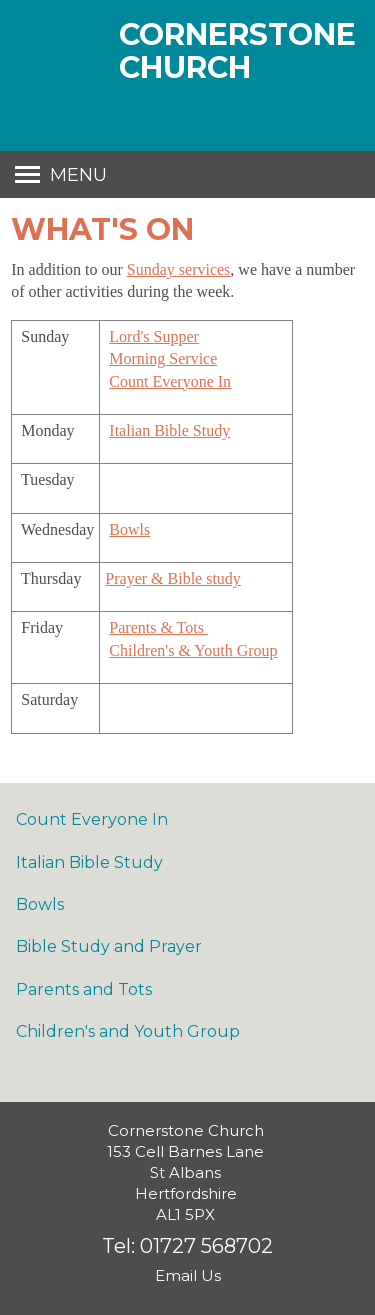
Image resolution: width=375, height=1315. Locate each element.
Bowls (129, 529)
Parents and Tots (84, 989)
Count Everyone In (170, 381)
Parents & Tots (158, 627)
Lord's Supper (154, 336)
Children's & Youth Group (193, 650)
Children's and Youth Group (128, 1031)
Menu (78, 175)
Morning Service (163, 358)
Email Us (188, 1275)
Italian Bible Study (169, 430)
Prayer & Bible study (173, 578)
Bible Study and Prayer (109, 946)
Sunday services (179, 269)
